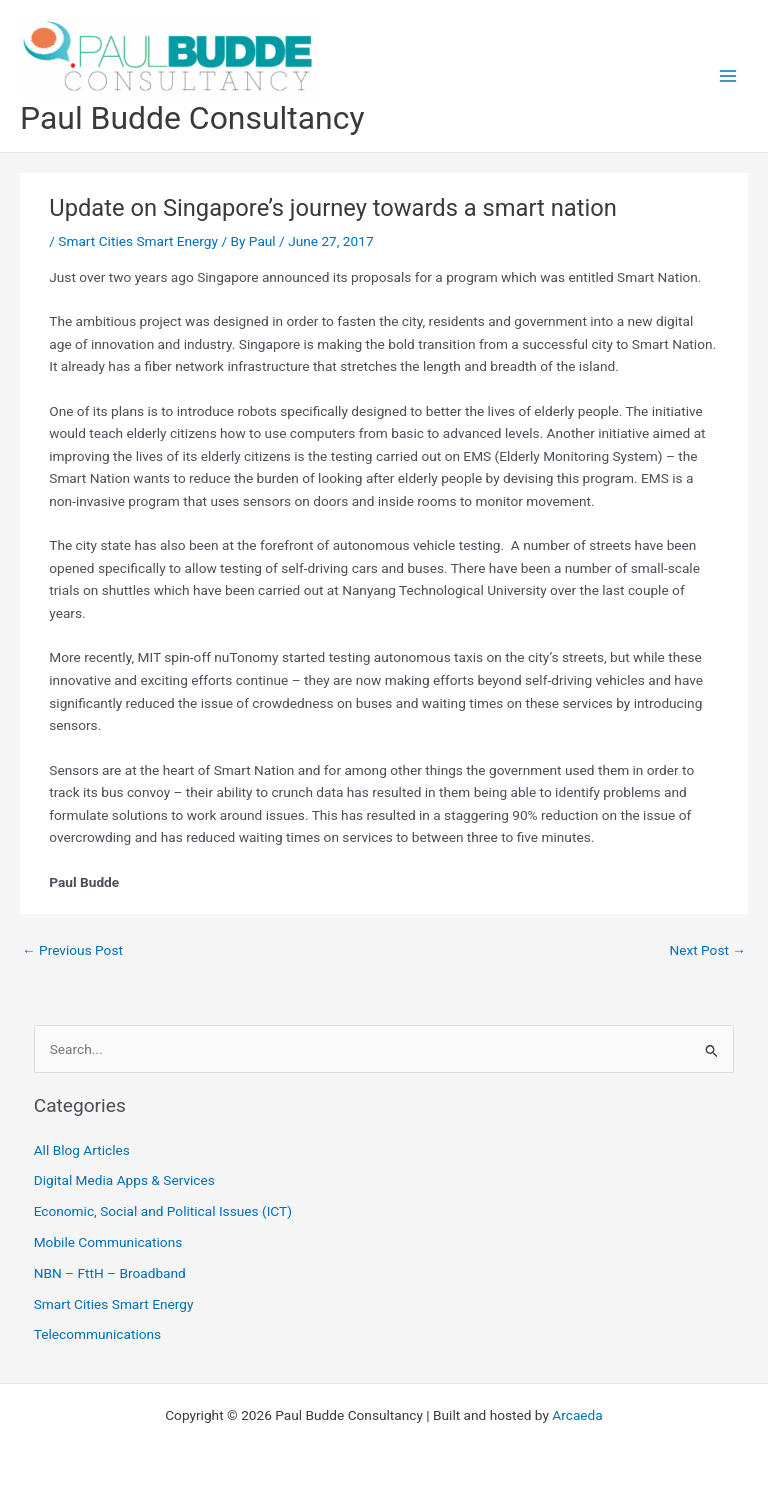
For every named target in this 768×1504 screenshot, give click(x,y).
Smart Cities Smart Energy (138, 241)
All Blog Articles (82, 1150)
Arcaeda (577, 1415)
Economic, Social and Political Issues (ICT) (163, 1211)
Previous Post (72, 950)
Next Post (707, 950)
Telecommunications (97, 1334)
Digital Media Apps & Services (124, 1180)
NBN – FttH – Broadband (110, 1273)
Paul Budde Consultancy (192, 118)
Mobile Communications (108, 1242)
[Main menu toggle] (728, 76)
